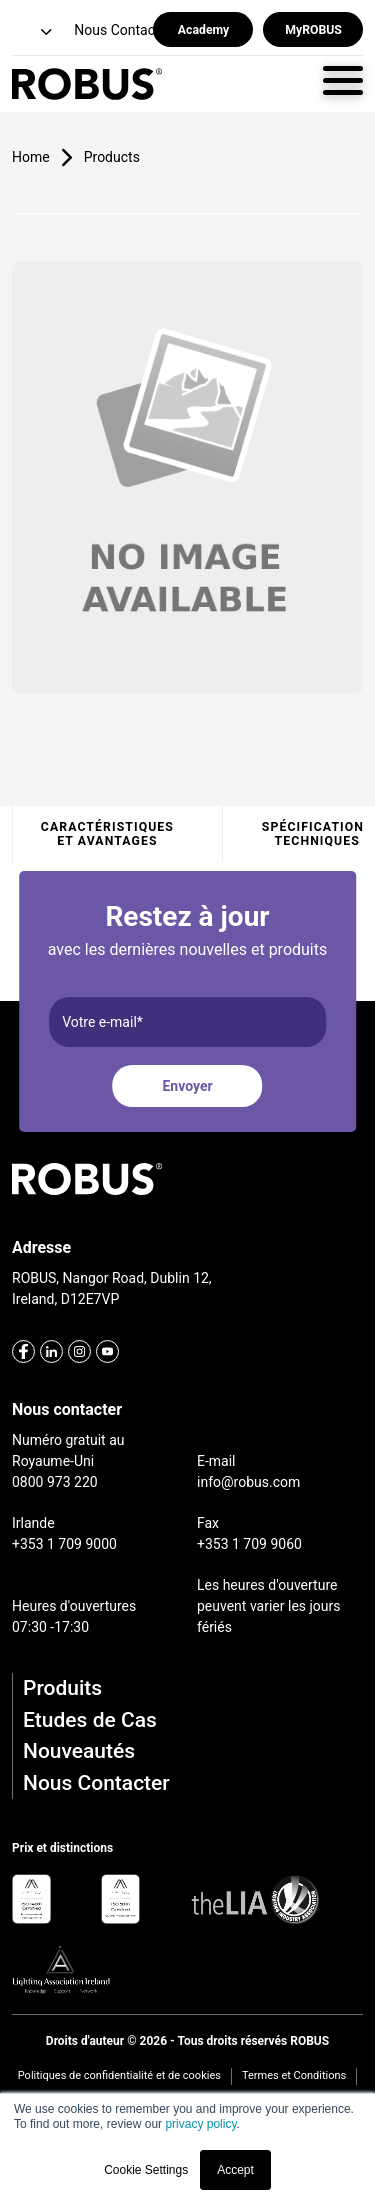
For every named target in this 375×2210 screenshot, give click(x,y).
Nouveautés (79, 1751)
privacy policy (200, 2124)
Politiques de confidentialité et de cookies (119, 2075)
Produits (62, 1688)
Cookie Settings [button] (146, 2170)
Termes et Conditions (294, 2075)
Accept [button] (235, 2170)
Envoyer (187, 1086)
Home (31, 157)
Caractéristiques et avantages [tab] (107, 834)
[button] (34, 32)
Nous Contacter (96, 1783)
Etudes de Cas (90, 1720)
